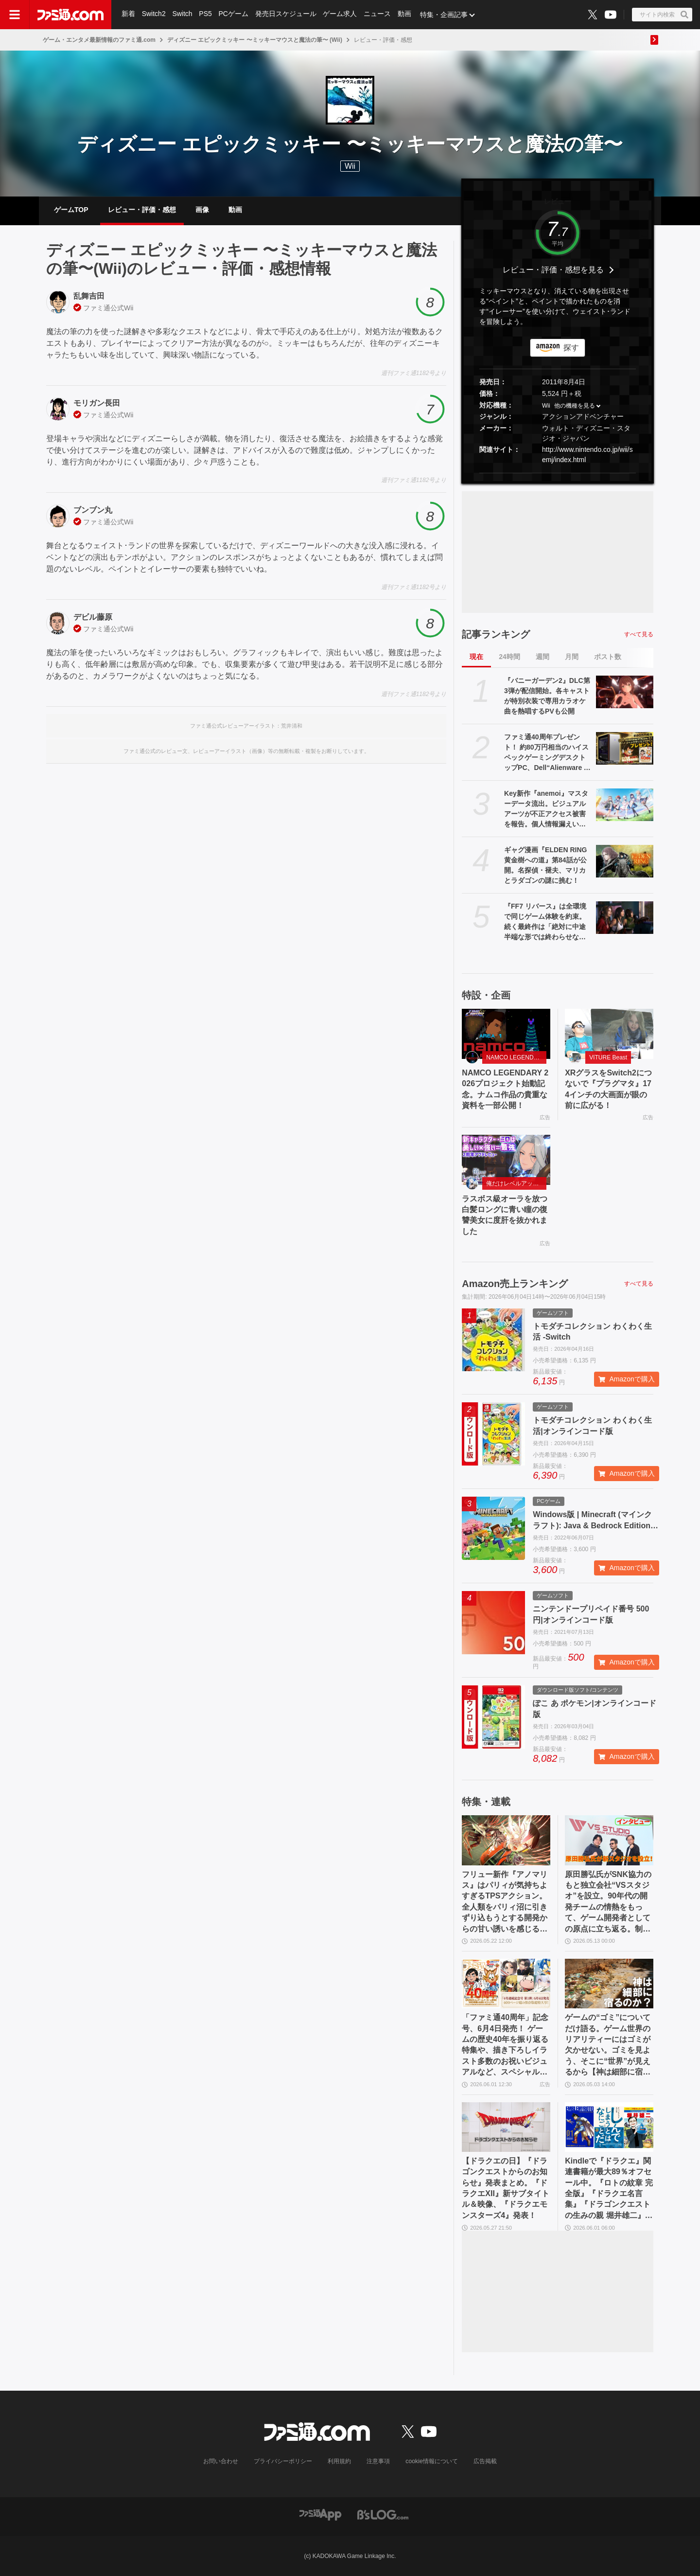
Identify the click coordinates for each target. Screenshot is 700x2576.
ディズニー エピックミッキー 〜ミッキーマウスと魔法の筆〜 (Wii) (254, 39)
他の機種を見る (574, 405)
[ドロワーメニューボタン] (14, 14)
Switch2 (154, 14)
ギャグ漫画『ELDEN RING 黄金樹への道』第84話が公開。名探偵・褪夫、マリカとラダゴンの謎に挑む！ (545, 865)
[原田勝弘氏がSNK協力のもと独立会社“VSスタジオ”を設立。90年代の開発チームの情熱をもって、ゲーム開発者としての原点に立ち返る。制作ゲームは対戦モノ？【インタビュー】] (609, 1840)
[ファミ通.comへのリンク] (70, 14)
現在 (476, 657)
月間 (571, 657)
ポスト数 (607, 657)
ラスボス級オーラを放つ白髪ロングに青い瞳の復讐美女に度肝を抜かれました (504, 1215)
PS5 (205, 14)
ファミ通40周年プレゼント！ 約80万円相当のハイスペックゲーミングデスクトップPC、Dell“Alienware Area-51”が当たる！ (547, 753)
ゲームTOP (71, 210)
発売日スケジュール (286, 14)
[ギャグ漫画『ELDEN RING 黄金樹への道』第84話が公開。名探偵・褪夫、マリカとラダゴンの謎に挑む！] (624, 861)
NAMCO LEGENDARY (515, 1057)
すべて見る (638, 634)
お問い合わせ (221, 2461)
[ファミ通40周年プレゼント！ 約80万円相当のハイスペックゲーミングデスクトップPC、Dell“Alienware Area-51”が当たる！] (624, 748)
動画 (405, 14)
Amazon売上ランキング (515, 1283)
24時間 (509, 657)
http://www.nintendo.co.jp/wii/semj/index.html (587, 455)
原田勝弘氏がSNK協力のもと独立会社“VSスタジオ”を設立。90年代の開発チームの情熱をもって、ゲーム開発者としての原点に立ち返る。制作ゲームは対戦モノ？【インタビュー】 (608, 1902)
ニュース (378, 14)
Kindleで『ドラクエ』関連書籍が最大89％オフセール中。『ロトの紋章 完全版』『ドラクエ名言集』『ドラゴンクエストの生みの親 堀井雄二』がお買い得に (608, 2189)
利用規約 (339, 2461)
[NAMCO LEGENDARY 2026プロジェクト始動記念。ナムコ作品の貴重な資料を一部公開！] (506, 1033)
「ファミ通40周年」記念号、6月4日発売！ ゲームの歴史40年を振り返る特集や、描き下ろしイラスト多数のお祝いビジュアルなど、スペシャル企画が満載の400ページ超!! (506, 2045)
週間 (542, 657)
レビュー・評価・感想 (142, 210)
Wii (128, 308)
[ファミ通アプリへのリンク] (320, 2514)
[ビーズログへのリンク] (382, 2514)
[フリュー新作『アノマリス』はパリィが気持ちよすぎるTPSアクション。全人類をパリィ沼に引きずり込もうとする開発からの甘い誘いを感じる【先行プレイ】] (506, 1840)
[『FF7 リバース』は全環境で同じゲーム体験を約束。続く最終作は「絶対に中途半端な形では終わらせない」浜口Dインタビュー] (624, 917)
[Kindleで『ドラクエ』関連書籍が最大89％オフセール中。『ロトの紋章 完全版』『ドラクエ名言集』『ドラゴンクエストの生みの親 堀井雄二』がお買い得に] (609, 2127)
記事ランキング (496, 634)
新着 (128, 14)
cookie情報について (432, 2461)
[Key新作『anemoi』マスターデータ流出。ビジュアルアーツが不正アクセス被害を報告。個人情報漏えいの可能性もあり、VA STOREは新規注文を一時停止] (624, 804)
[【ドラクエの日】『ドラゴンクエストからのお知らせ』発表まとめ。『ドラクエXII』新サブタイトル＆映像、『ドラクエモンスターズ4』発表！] (506, 2127)
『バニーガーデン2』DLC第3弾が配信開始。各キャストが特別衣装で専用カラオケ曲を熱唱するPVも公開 (547, 696)
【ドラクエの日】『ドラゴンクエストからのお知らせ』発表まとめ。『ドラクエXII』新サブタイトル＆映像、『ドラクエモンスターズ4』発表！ (505, 2188)
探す (571, 347)
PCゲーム (234, 14)
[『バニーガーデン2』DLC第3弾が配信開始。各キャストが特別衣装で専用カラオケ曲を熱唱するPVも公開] (624, 692)
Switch (182, 14)
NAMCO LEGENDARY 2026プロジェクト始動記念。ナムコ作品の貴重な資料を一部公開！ (505, 1089)
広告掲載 (484, 2461)
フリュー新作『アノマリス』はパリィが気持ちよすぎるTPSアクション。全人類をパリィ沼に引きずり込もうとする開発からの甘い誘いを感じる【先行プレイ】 (504, 1902)
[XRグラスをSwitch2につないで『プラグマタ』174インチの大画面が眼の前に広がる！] (609, 1033)
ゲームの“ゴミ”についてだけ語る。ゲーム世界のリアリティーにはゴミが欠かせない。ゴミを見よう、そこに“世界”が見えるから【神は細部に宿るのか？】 (607, 2045)
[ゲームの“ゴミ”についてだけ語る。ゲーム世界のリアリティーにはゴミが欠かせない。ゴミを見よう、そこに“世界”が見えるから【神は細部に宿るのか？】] (609, 1983)
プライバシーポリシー (283, 2461)
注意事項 (378, 2461)
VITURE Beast (608, 1057)
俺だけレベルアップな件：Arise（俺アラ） (516, 1183)
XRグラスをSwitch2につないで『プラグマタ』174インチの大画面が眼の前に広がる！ (608, 1089)
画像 (202, 210)
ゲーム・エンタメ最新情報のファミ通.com (99, 39)
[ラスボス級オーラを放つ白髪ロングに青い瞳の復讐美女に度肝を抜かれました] (506, 1159)
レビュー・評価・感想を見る (553, 270)
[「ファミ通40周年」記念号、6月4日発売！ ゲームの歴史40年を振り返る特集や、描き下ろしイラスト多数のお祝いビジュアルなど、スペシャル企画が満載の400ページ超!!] (506, 1983)
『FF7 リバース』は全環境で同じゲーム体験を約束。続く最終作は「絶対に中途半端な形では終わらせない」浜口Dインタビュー (545, 922)
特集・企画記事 (445, 14)
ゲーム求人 (341, 14)
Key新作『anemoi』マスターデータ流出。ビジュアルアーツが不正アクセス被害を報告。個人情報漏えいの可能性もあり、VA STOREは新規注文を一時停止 (546, 809)
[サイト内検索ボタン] (662, 14)
